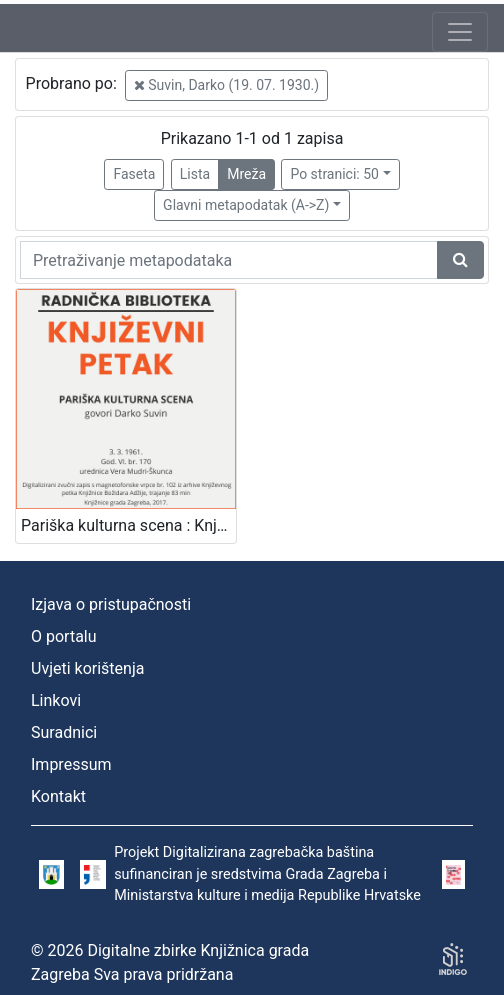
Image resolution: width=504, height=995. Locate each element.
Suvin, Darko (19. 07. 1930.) (226, 85)
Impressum (71, 764)
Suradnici (64, 732)
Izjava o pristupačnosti (111, 604)
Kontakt (58, 796)
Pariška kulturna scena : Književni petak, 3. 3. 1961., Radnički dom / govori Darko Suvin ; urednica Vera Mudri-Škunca (128, 525)
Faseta (134, 174)
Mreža (246, 174)
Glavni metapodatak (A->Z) (246, 205)
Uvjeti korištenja (87, 668)
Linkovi (56, 700)
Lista (195, 174)
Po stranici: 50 (334, 174)
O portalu (64, 636)
